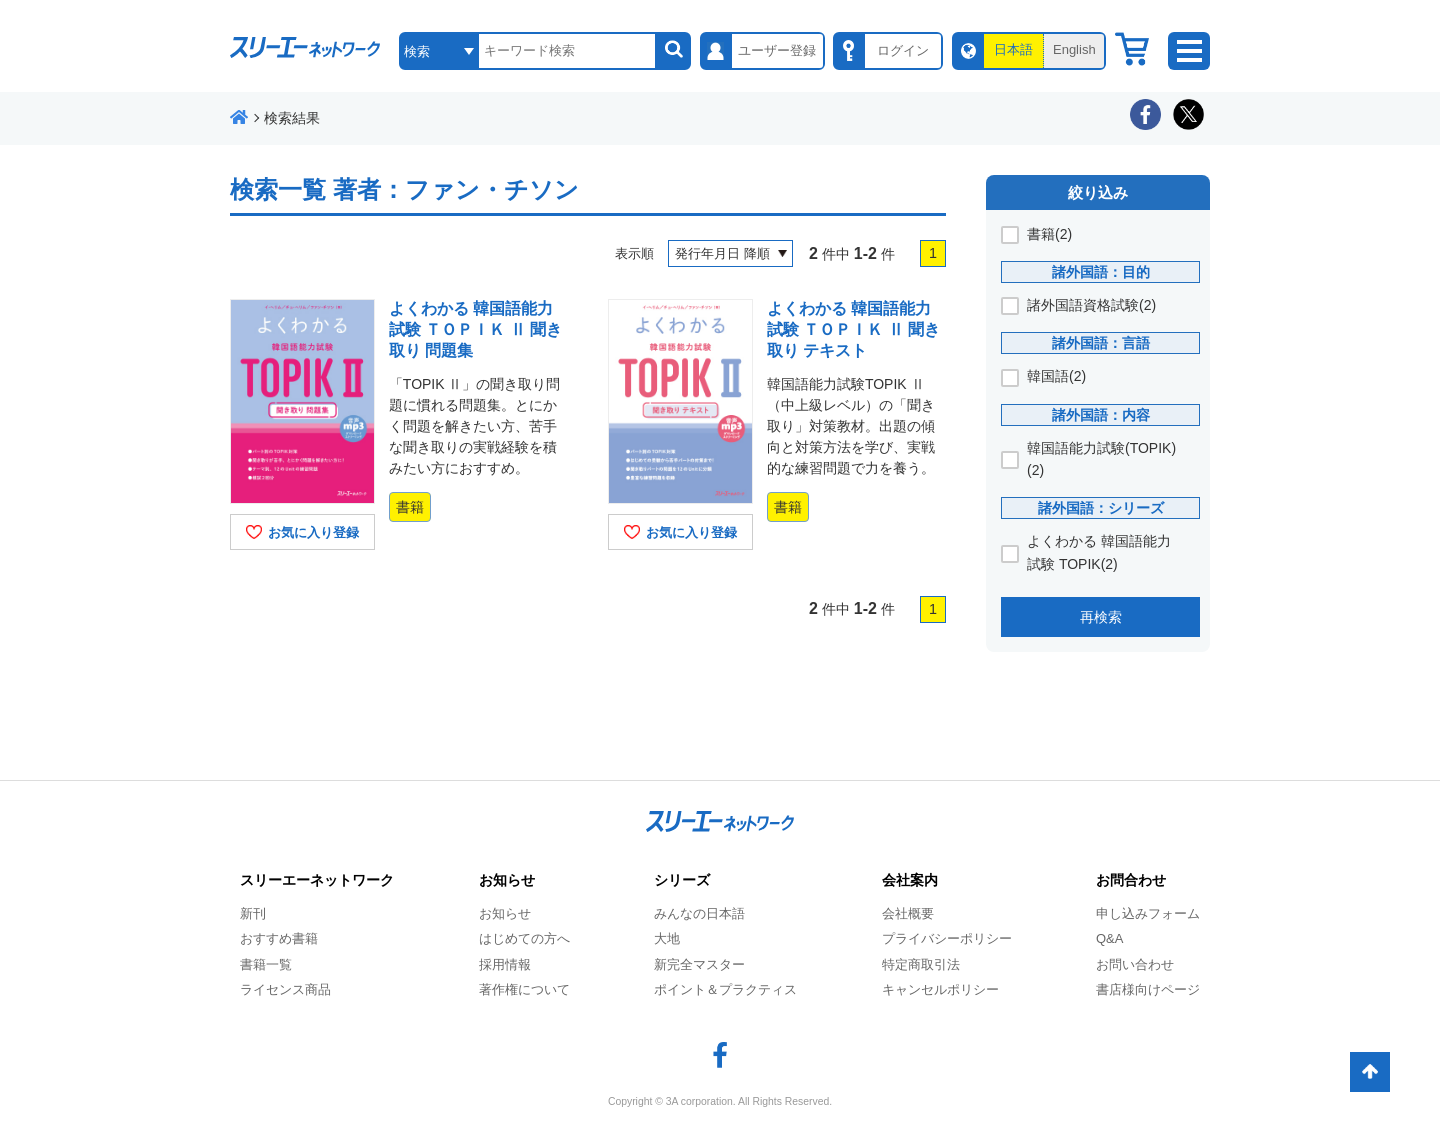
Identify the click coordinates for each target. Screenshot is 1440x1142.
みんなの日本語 (699, 913)
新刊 (253, 913)
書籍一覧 (266, 964)
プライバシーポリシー (947, 938)
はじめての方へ (524, 938)
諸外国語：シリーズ (1101, 508)
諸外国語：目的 (1101, 272)
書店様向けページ (1148, 989)
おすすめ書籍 (279, 938)
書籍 (410, 507)
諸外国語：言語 (1101, 343)
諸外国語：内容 (1101, 415)
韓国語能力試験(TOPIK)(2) (1101, 459)
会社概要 (908, 913)
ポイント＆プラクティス (725, 989)
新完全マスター (699, 964)
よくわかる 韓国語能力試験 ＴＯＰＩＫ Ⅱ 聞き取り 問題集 (475, 329)
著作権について (524, 989)
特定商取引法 (921, 964)
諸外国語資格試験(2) (1091, 305)
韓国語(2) (1056, 376)
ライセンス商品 (285, 989)
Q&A (1109, 938)
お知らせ (505, 913)
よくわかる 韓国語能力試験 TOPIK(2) (1099, 552)
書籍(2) (1049, 234)
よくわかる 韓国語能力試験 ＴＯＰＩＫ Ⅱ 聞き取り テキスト (853, 329)
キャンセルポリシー (940, 989)
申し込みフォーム (1148, 913)
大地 (667, 938)
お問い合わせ (1135, 964)
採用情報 (505, 964)
